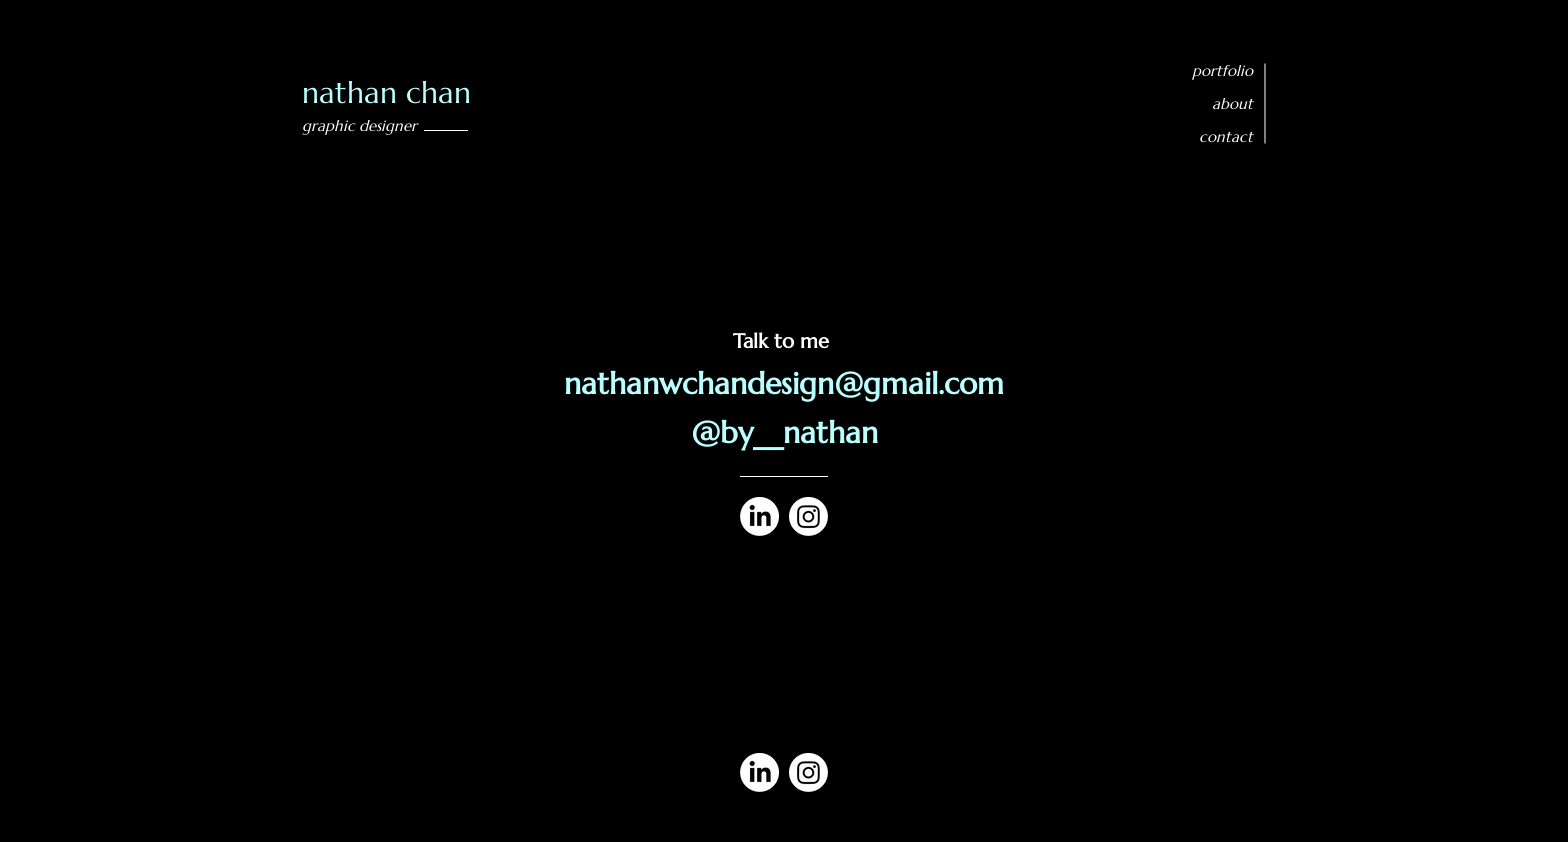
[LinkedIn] (759, 516)
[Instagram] (808, 516)
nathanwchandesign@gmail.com (784, 383)
